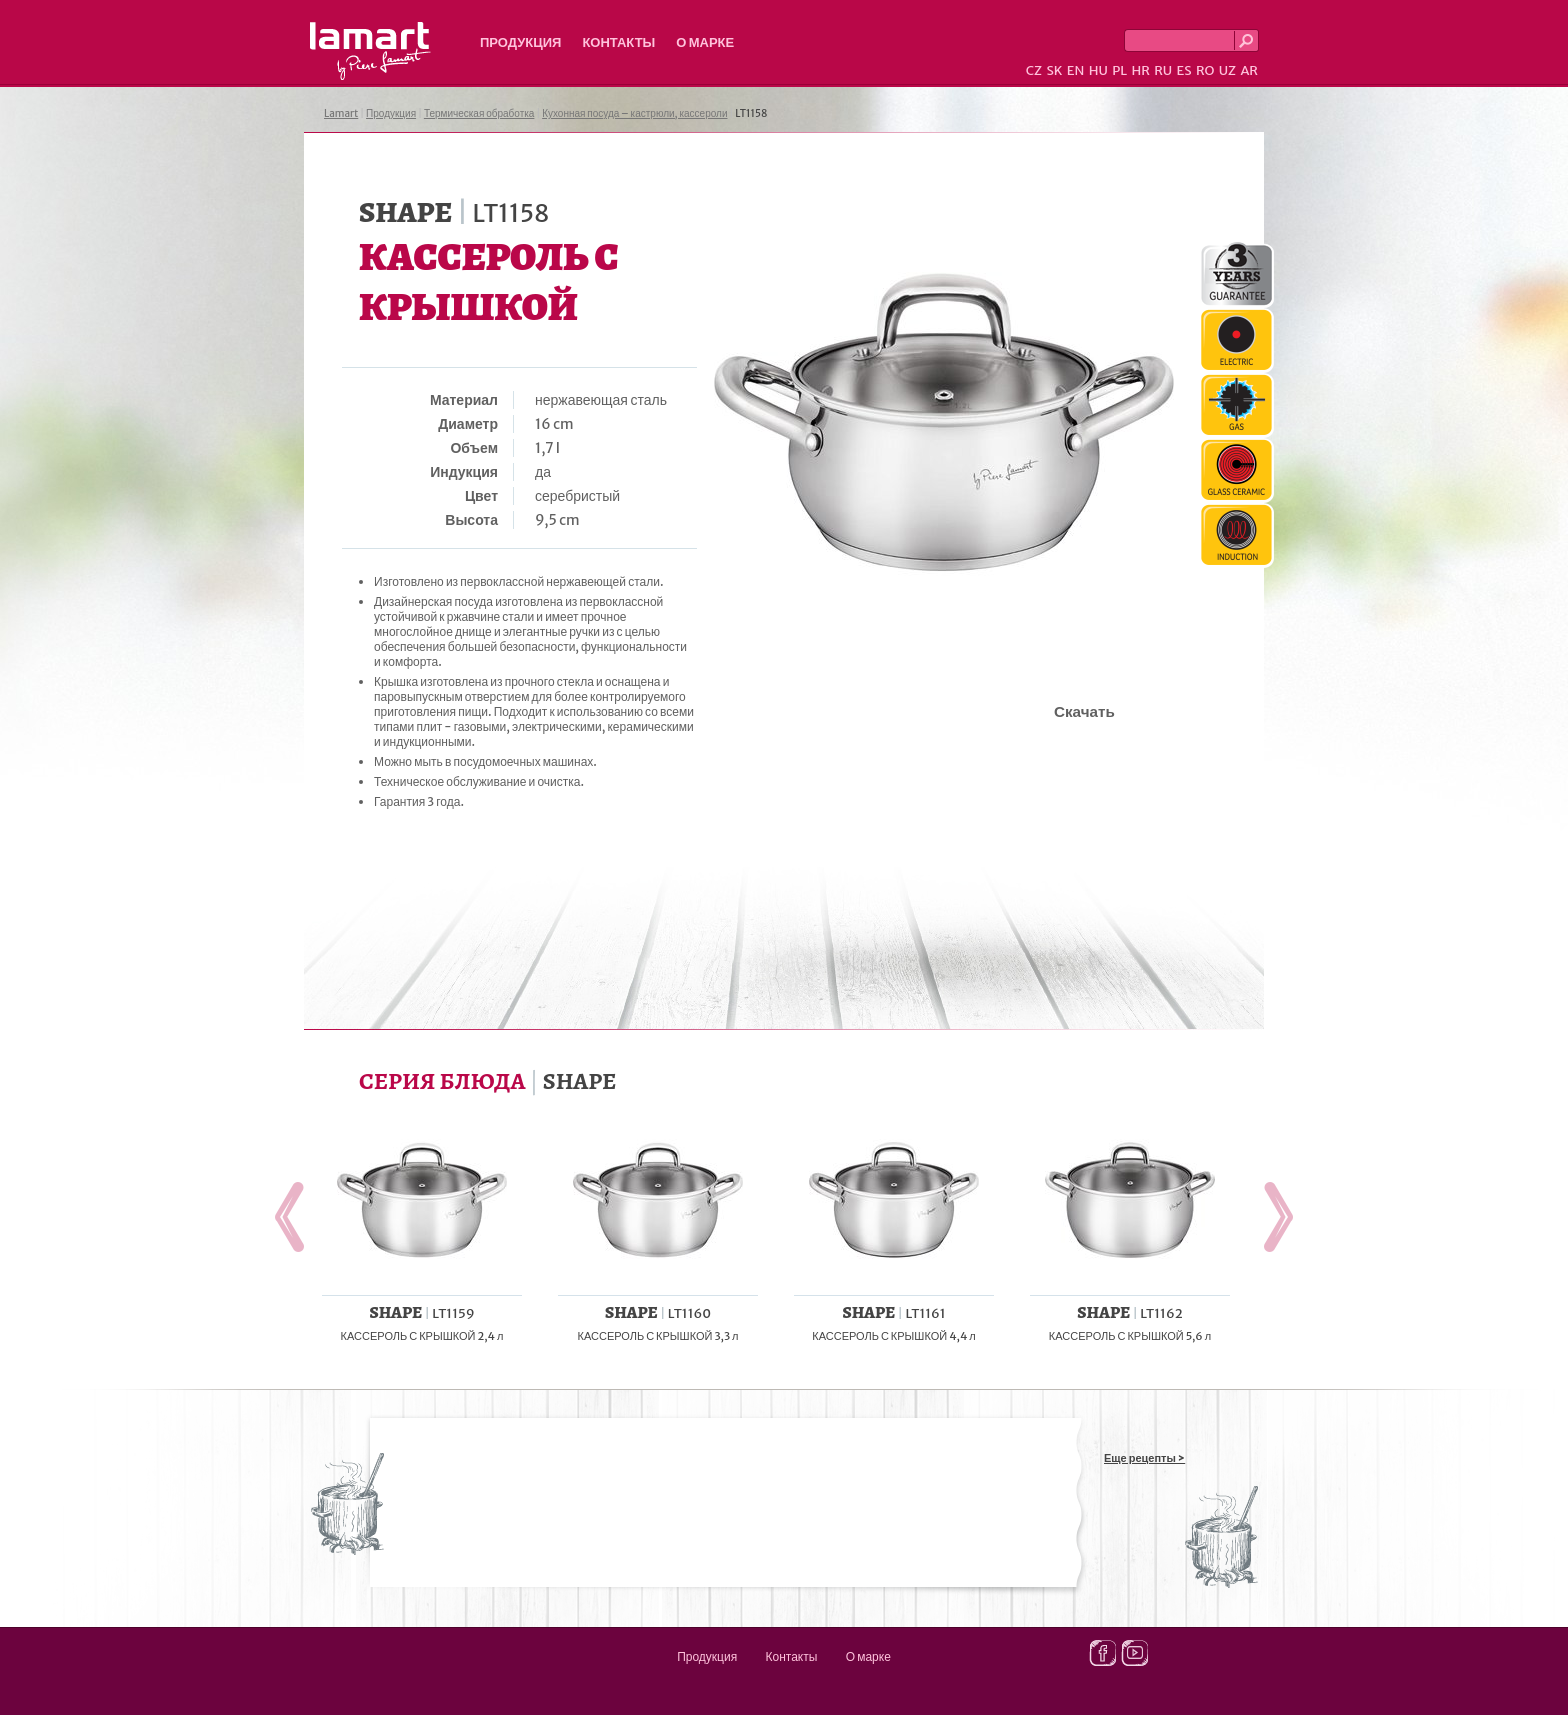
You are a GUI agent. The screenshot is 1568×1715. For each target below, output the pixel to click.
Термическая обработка (479, 113)
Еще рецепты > (1144, 1458)
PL (1119, 70)
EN (1076, 70)
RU (1163, 70)
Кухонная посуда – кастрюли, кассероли (634, 113)
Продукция (520, 42)
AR (1249, 70)
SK (1054, 70)
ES (1184, 70)
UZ (1227, 70)
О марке (705, 42)
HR (1140, 70)
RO (1205, 70)
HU (1098, 70)
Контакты (618, 42)
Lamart (370, 51)
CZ (1034, 70)
